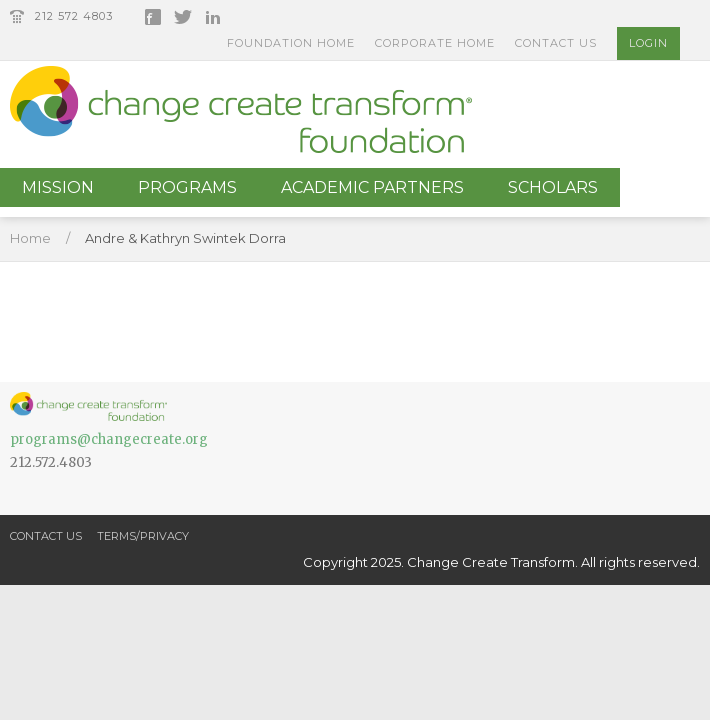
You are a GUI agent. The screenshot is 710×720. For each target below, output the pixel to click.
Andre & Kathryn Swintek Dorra (185, 238)
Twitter (183, 17)
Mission (58, 187)
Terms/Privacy (143, 536)
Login (648, 43)
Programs (187, 187)
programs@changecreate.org (109, 439)
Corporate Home (435, 43)
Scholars (553, 187)
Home (30, 238)
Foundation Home (291, 43)
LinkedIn (213, 17)
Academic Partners (372, 187)
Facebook (153, 17)
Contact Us (556, 43)
